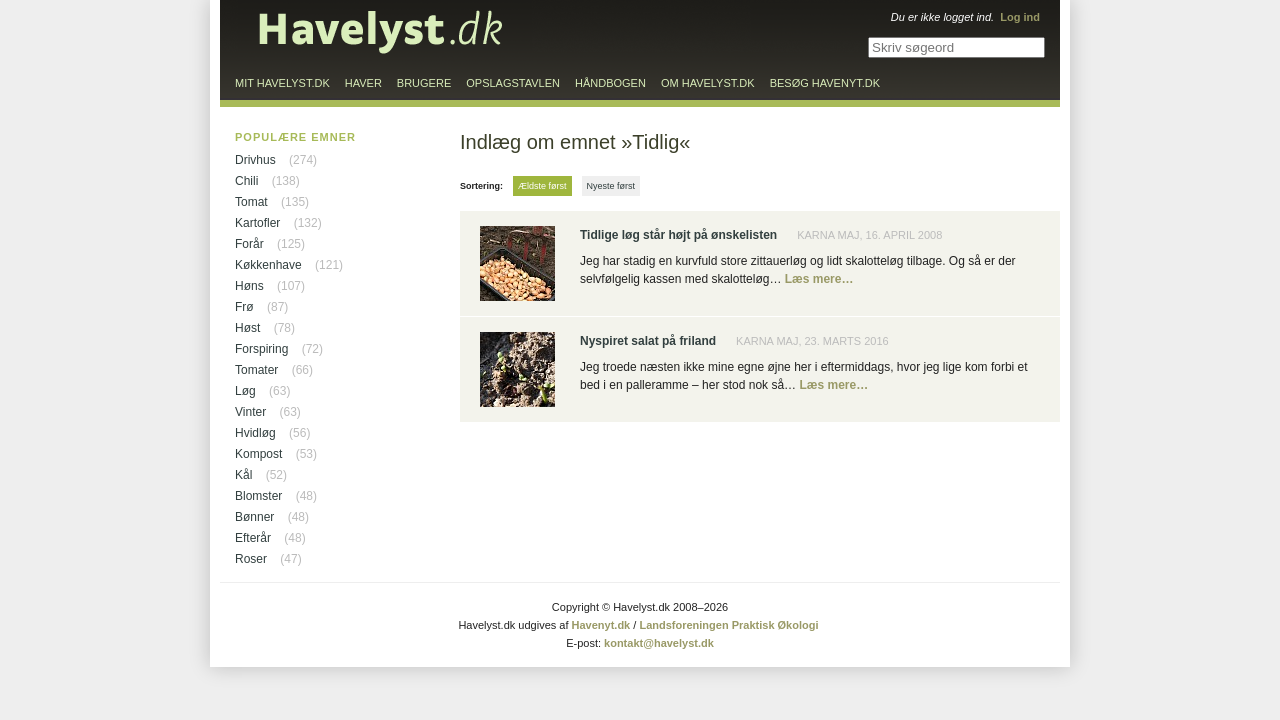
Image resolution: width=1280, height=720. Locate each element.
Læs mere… (819, 279)
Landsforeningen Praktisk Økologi (728, 625)
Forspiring (261, 349)
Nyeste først (611, 186)
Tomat (251, 202)
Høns (249, 286)
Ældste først (542, 186)
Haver (363, 83)
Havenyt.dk (601, 625)
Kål (243, 475)
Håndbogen (610, 83)
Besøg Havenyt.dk (825, 83)
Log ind (1020, 17)
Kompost (258, 454)
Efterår (253, 538)
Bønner (254, 517)
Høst (247, 328)
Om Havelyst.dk (708, 83)
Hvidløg (255, 433)
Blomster (258, 496)
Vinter (250, 412)
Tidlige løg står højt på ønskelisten (678, 235)
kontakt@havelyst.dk (659, 643)
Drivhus (255, 160)
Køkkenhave (268, 265)
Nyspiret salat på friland (648, 341)
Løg (245, 391)
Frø (244, 307)
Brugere (424, 83)
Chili (246, 181)
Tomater (256, 370)
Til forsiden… (381, 32)
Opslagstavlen (513, 83)
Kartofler (257, 223)
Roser (251, 559)
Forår (249, 244)
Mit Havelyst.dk (282, 83)
